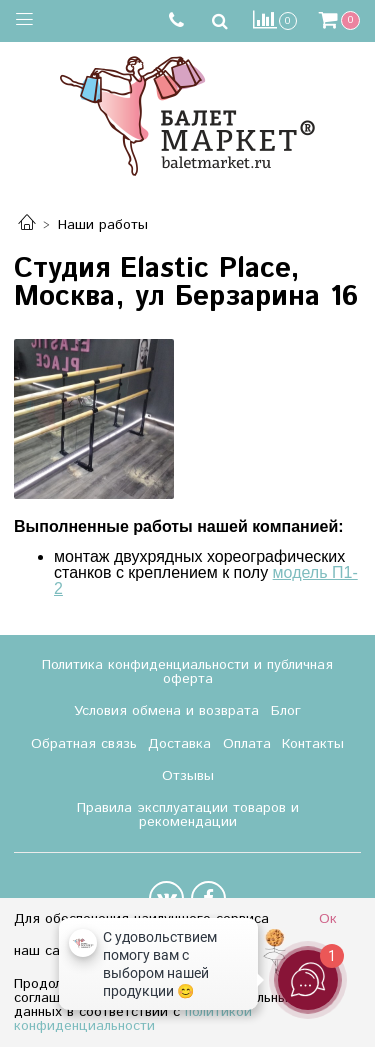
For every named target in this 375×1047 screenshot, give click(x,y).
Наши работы (103, 225)
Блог (286, 711)
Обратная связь (84, 744)
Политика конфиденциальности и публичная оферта (187, 672)
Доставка (179, 744)
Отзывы (188, 776)
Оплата (247, 744)
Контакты (313, 744)
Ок (328, 919)
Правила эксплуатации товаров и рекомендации (188, 815)
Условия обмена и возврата (166, 711)
